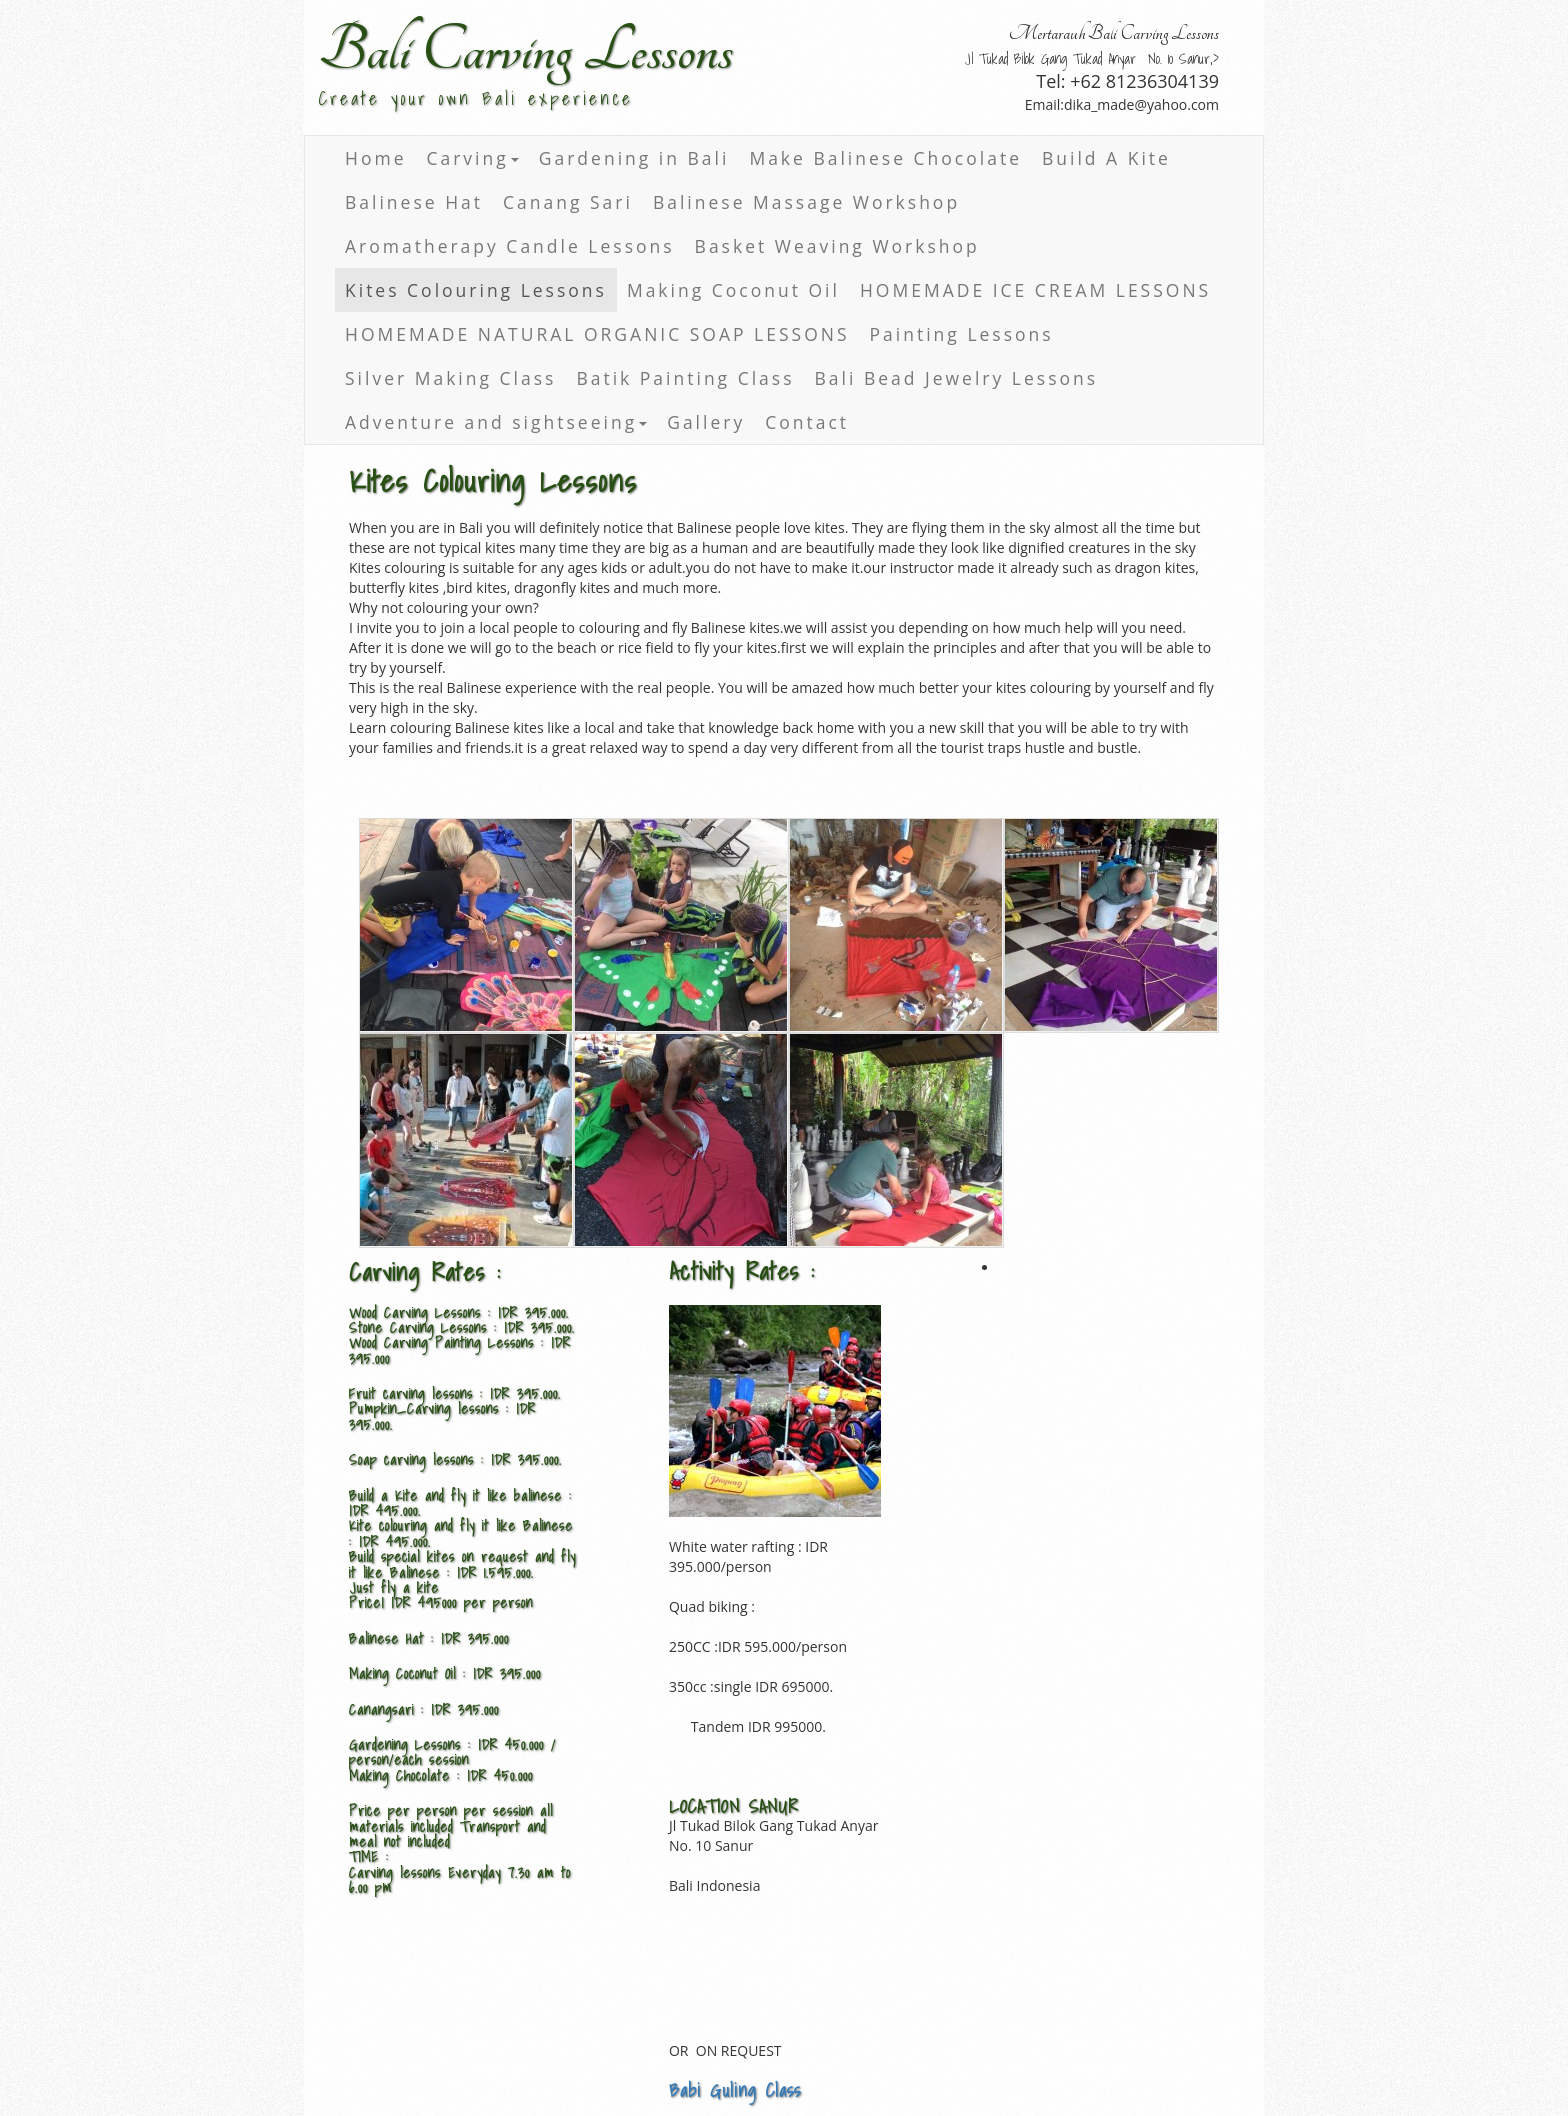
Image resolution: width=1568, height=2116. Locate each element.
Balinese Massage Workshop (806, 202)
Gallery (706, 422)
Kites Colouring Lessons (476, 290)
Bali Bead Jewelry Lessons (957, 378)
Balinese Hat (414, 202)
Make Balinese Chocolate (885, 158)
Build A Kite (1106, 158)
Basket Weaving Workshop (837, 246)
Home (375, 158)
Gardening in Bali (634, 158)
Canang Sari (568, 202)
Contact (807, 422)
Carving (472, 158)
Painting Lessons (962, 334)
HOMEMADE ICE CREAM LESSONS (1035, 290)
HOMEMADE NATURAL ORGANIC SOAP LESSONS (597, 334)
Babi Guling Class (735, 2090)
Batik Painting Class (685, 378)
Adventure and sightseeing (496, 422)
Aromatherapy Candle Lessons (510, 246)
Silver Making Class (450, 378)
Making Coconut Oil (733, 290)
